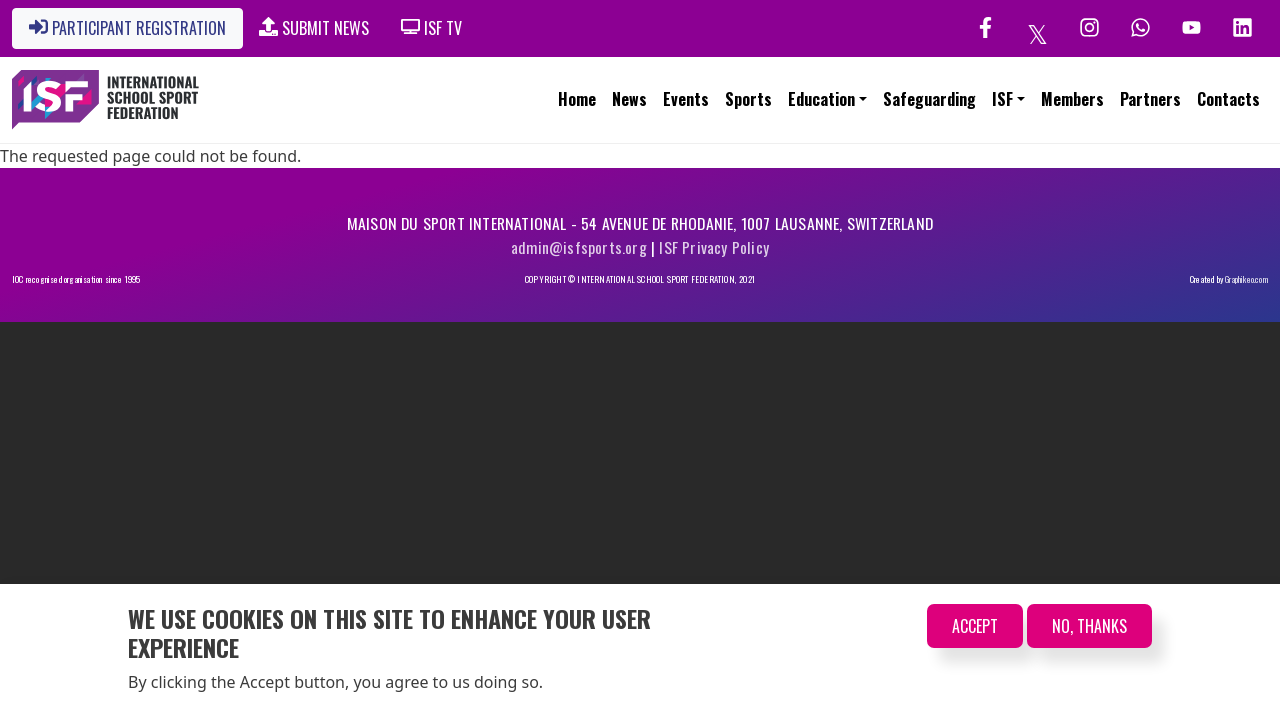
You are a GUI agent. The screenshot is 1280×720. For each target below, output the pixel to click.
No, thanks (1089, 626)
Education (821, 99)
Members (1072, 99)
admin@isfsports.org (579, 247)
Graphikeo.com (1246, 279)
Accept (975, 626)
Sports (748, 99)
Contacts (1228, 99)
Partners (1150, 99)
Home (577, 99)
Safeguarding (929, 99)
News (629, 99)
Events (686, 99)
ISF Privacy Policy (714, 247)
